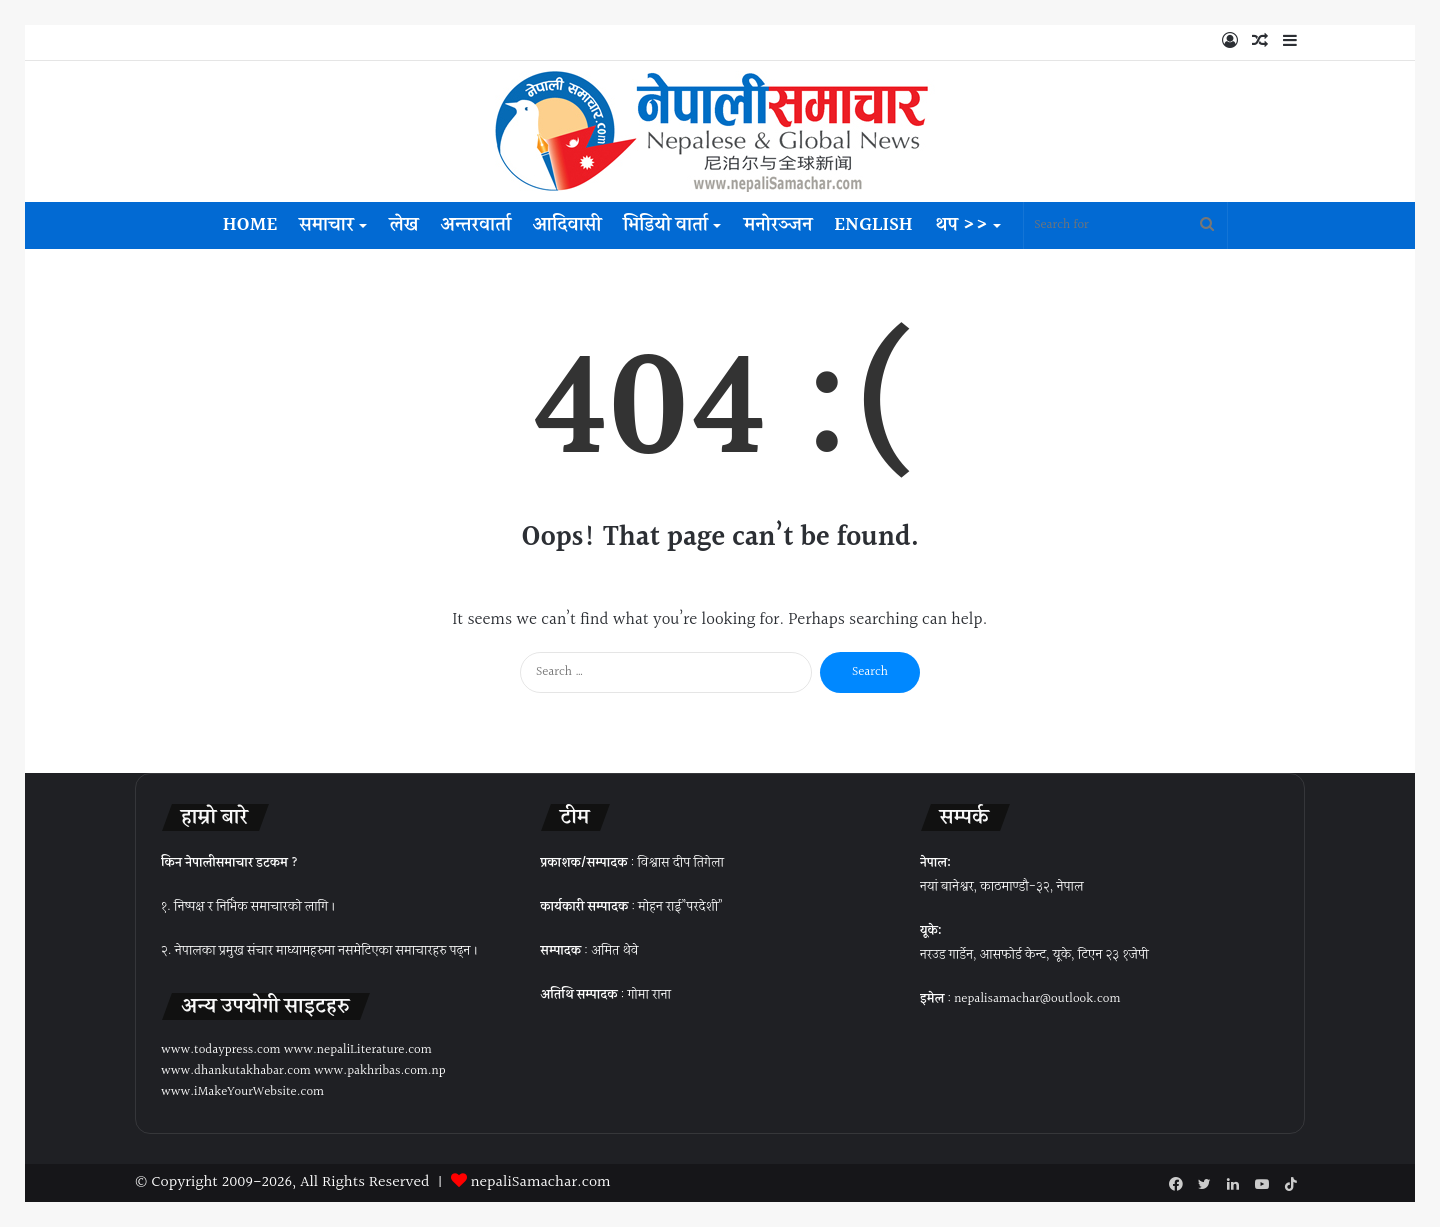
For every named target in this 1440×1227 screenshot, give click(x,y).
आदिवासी (567, 225)
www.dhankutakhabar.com (236, 1071)
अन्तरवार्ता (475, 225)
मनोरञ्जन (778, 225)
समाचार (326, 225)
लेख (404, 225)
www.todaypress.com (221, 1050)
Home (250, 225)
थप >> (962, 225)
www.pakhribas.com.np (380, 1071)
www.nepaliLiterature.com (358, 1050)
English (873, 225)
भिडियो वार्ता (665, 225)
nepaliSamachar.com (541, 1182)
